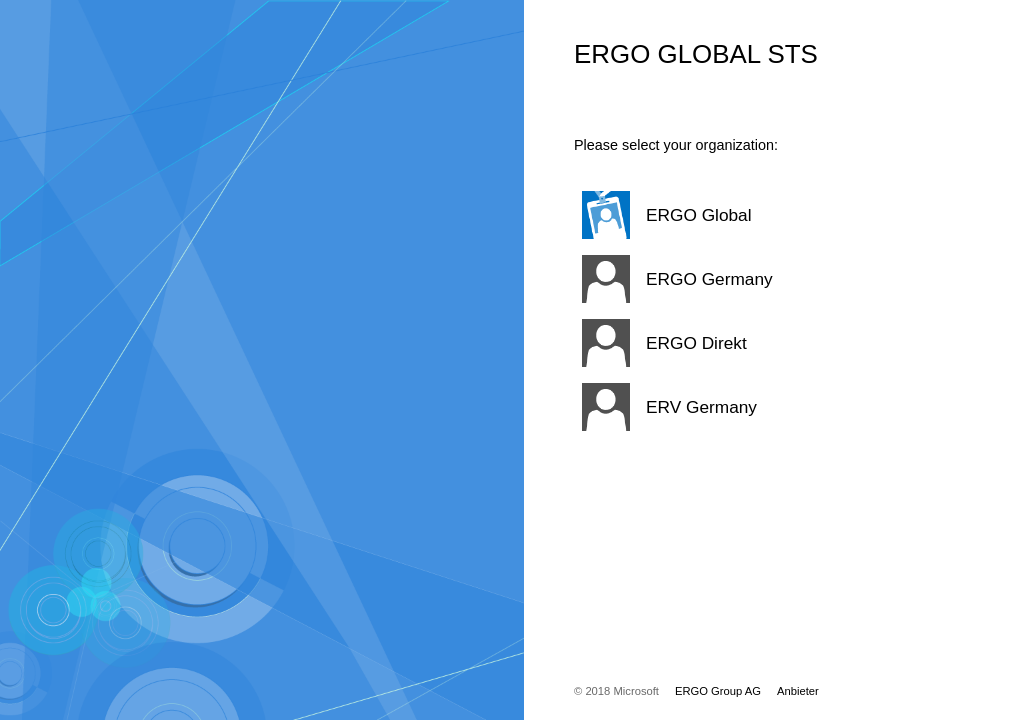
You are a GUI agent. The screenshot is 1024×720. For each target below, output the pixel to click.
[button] (749, 215)
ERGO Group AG (718, 691)
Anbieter (798, 691)
